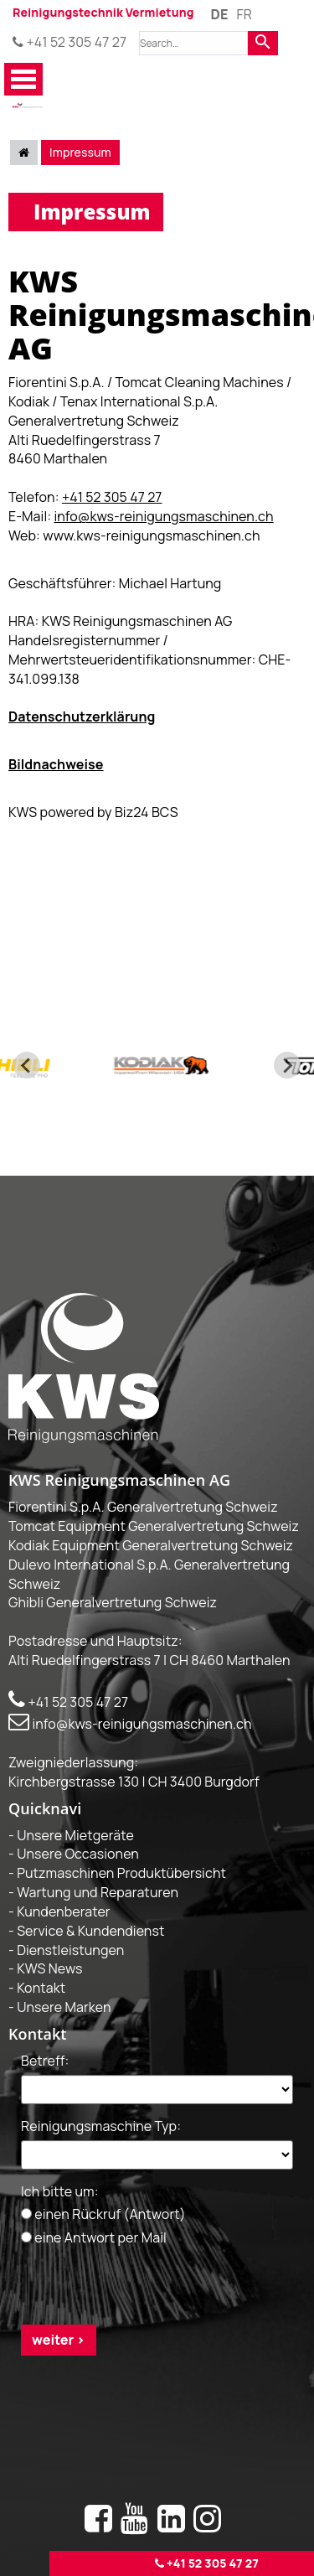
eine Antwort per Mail (94, 2237)
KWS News (49, 1968)
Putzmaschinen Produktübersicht (121, 1873)
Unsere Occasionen (78, 1853)
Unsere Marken (64, 2007)
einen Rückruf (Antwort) (103, 2214)
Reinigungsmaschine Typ (101, 2125)
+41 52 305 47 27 (69, 42)
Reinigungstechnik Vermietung (103, 12)
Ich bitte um (60, 2190)
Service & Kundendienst (90, 1930)
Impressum (80, 152)
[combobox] (193, 43)
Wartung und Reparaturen (97, 1892)
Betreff (45, 2060)
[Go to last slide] (26, 1065)
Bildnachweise (55, 764)
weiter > (58, 2339)
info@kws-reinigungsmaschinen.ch (163, 516)
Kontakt (41, 1988)
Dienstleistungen (70, 1949)
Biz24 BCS (146, 812)
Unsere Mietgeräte (75, 1834)
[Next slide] (287, 1065)
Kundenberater (64, 1911)
